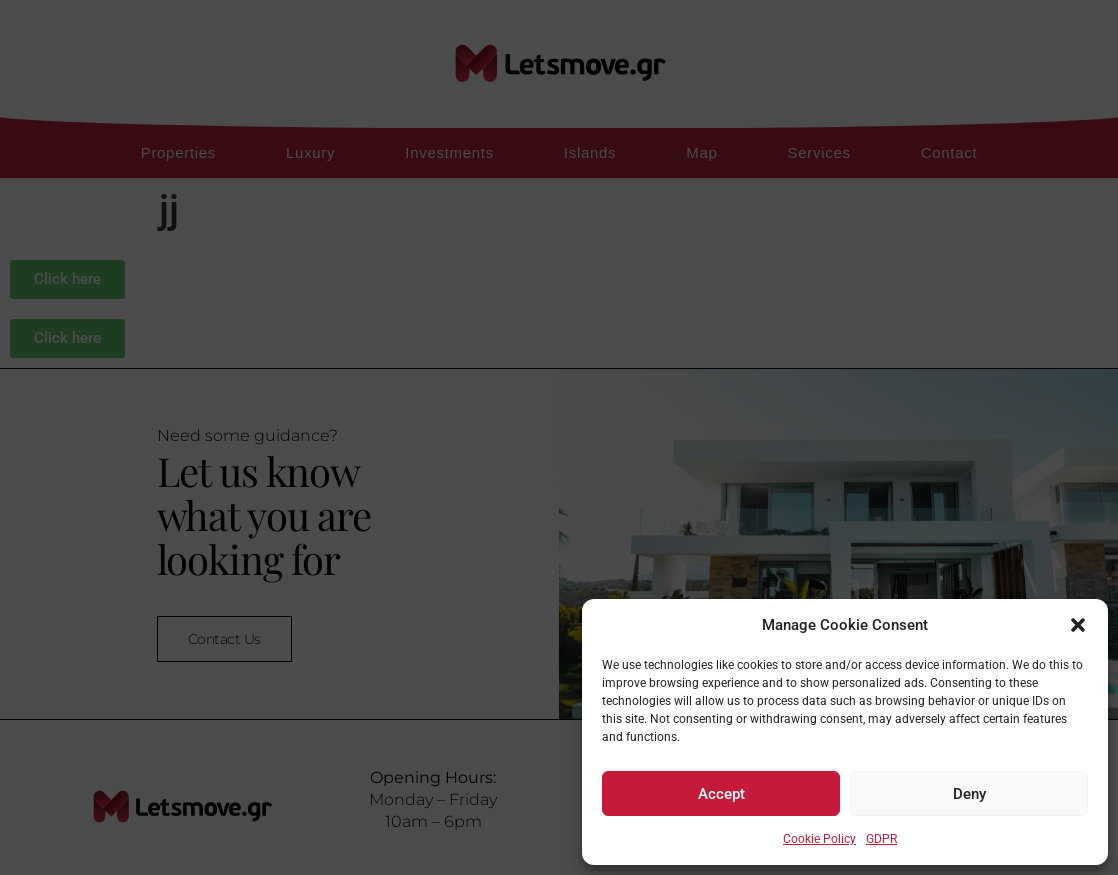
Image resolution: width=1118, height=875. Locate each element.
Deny (969, 794)
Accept (721, 794)
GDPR (881, 839)
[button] (1078, 625)
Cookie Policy (819, 839)
